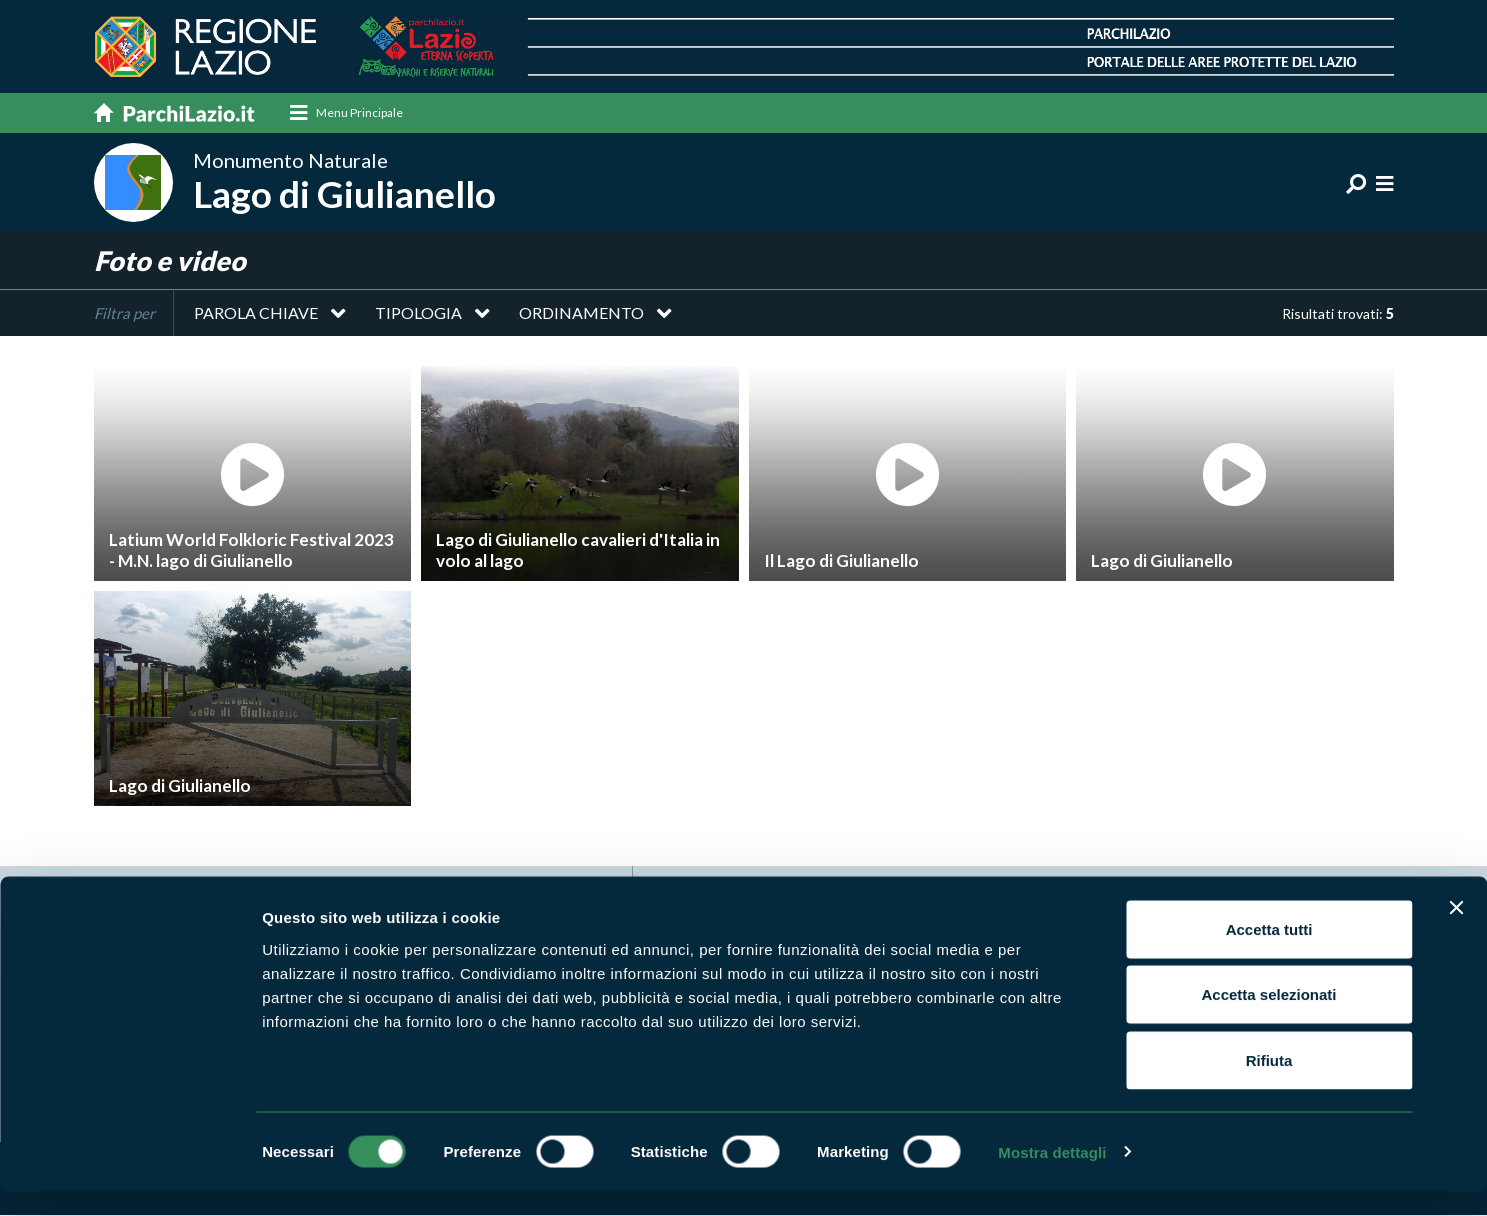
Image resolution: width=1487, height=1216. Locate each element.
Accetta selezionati (1268, 1019)
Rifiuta (1269, 1084)
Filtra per (124, 314)
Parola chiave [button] (256, 313)
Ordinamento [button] (581, 313)
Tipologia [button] (418, 313)
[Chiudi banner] (1456, 932)
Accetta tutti (1269, 953)
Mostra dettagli (1052, 1176)
